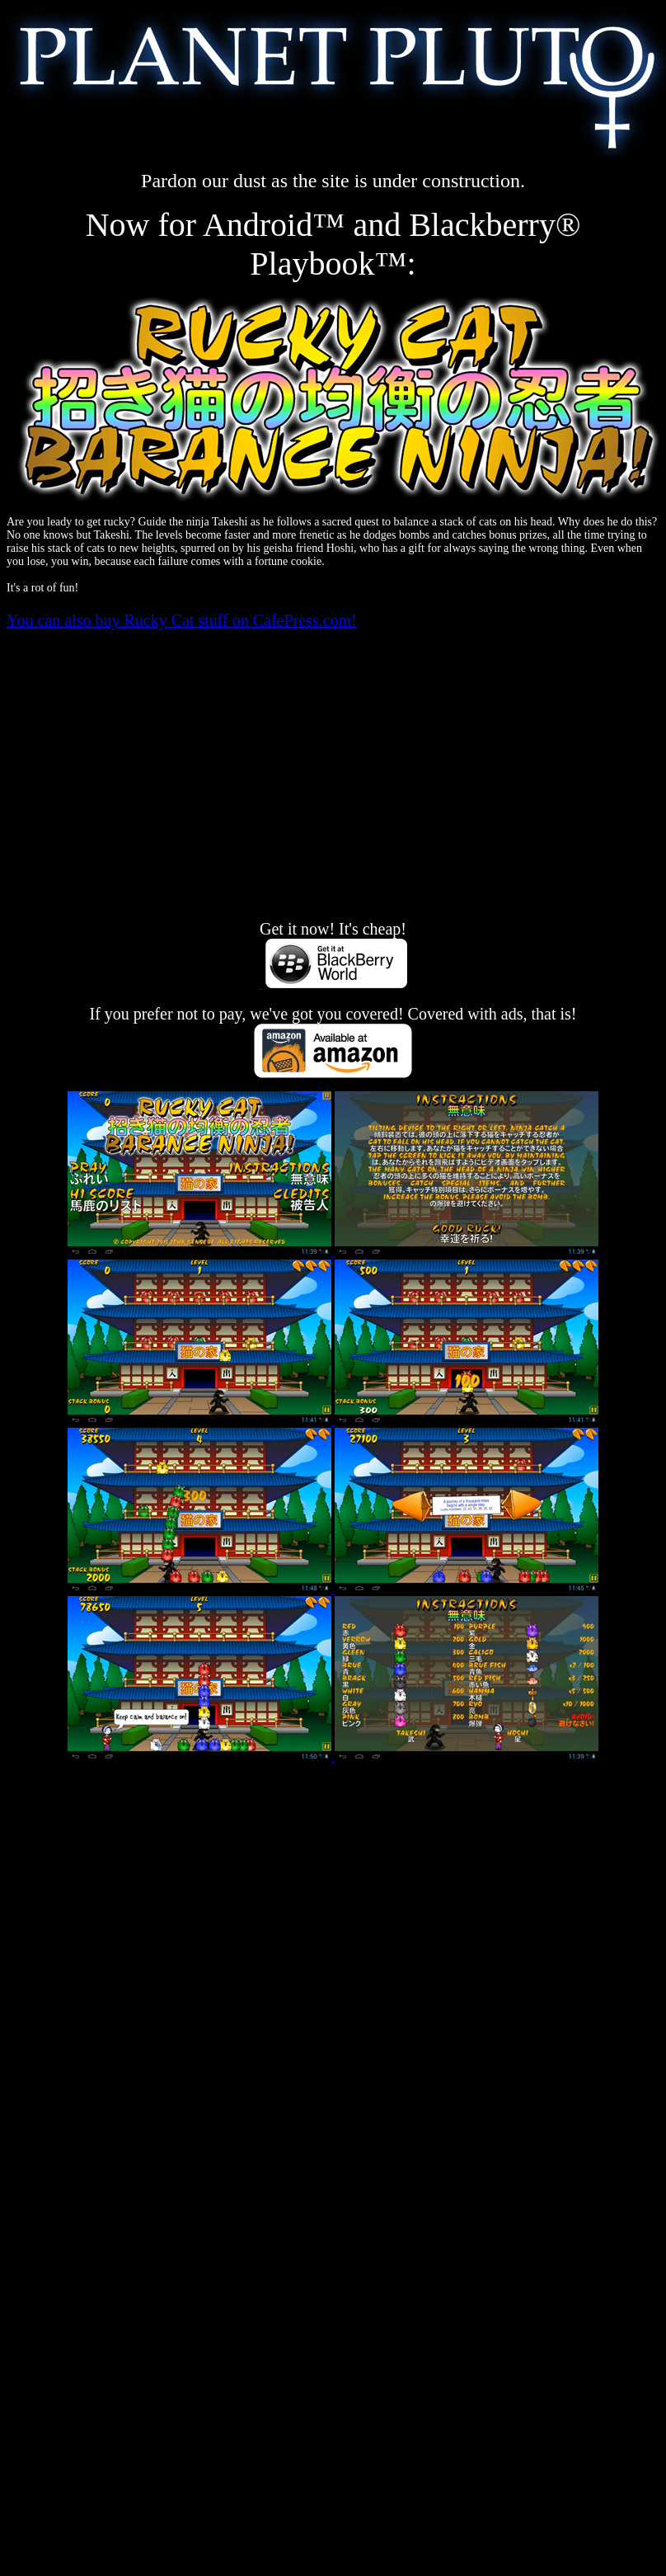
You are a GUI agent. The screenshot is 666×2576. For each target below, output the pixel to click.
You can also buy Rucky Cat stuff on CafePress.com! (182, 620)
